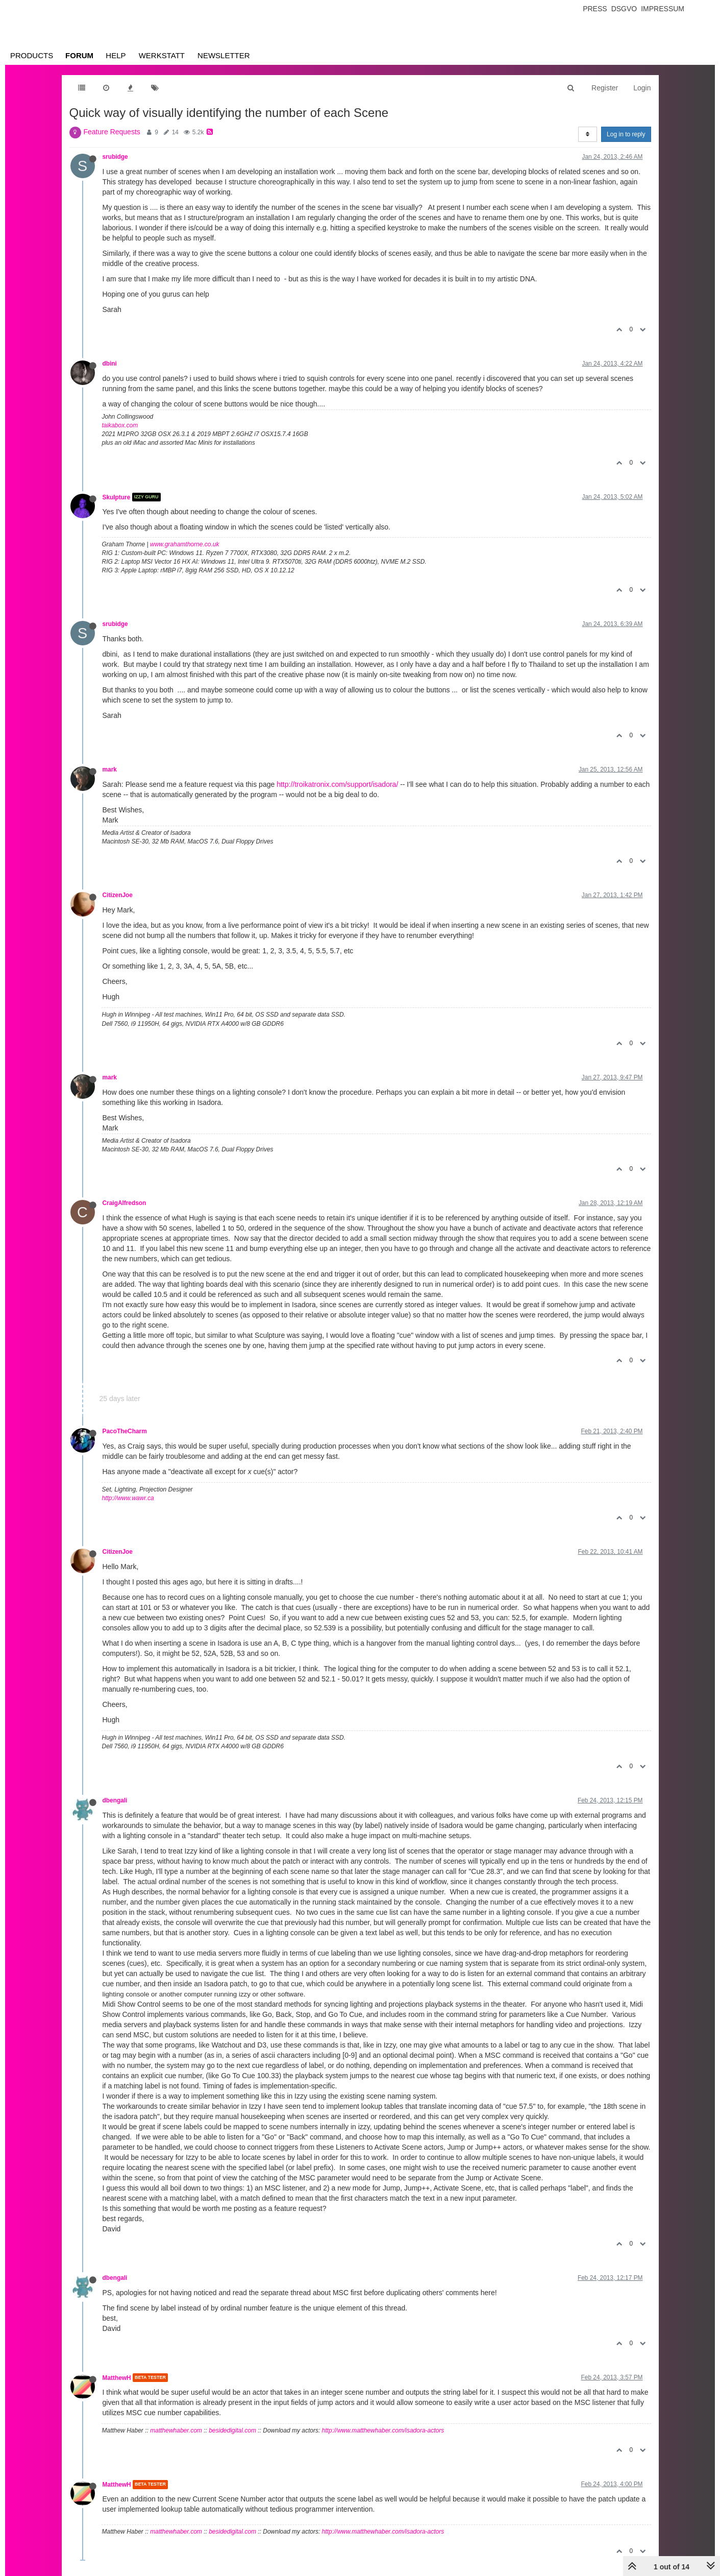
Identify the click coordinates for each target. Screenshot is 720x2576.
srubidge (115, 156)
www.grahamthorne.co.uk (184, 544)
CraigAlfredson (124, 1203)
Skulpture (117, 496)
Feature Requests (112, 132)
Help (116, 55)
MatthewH (117, 2377)
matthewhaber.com (176, 2430)
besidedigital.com (232, 2430)
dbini (110, 363)
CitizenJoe (118, 895)
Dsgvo (624, 9)
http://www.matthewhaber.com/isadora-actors (383, 2430)
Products (31, 55)
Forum (79, 55)
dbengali (115, 1800)
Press (595, 9)
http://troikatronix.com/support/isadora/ (337, 784)
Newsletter (223, 55)
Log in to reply (626, 134)
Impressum (662, 9)
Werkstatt (162, 55)
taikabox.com (120, 425)
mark (110, 769)
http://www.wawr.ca (128, 1498)
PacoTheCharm (125, 1431)
